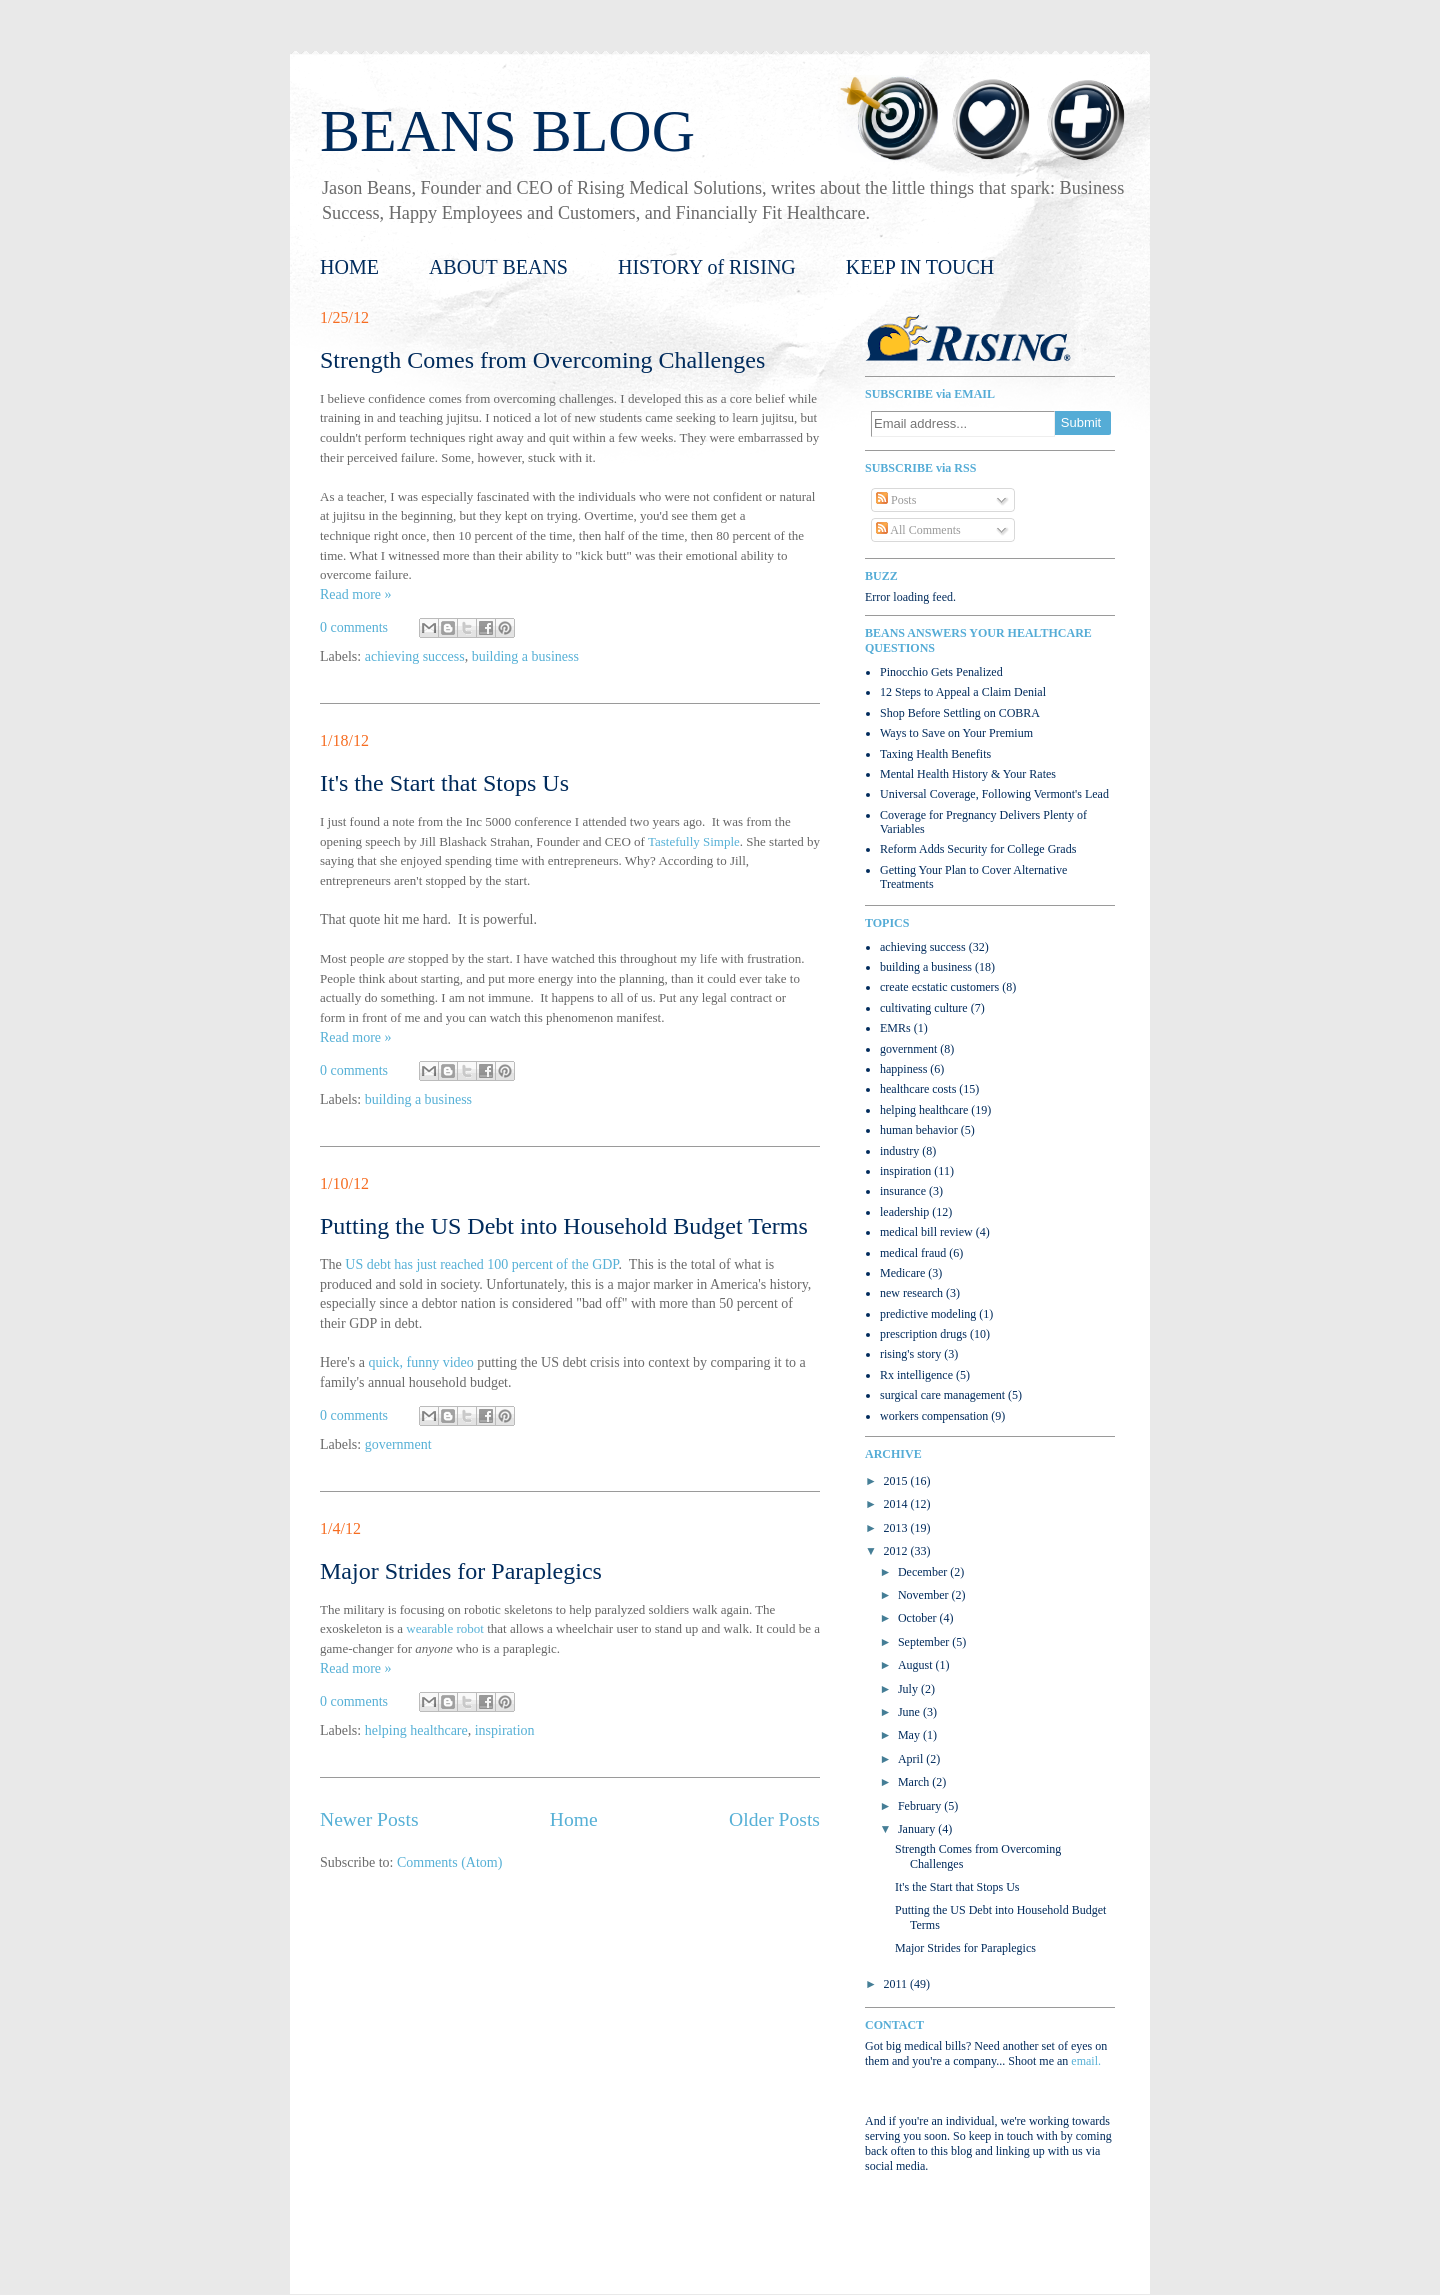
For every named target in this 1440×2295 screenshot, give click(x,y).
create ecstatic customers (939, 987)
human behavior (919, 1130)
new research (911, 1293)
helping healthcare (416, 1730)
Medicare (902, 1273)
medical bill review (926, 1232)
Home (574, 1819)
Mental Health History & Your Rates (968, 774)
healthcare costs (918, 1089)
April (912, 1759)
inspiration (505, 1730)
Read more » (356, 594)
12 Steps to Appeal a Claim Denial (963, 692)
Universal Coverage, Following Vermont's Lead (994, 794)
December (924, 1572)
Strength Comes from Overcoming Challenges (542, 360)
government (398, 1444)
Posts (896, 500)
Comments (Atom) (449, 1862)
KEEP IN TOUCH (920, 267)
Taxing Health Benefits (935, 754)
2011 (897, 1984)
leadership (904, 1212)
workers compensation (934, 1416)
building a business (525, 656)
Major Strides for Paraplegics (461, 1571)
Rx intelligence (916, 1375)
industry (899, 1151)
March (915, 1782)
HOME (349, 267)
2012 (897, 1551)
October (919, 1618)
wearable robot (445, 1628)
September (925, 1642)
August (917, 1665)
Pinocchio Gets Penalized (941, 672)
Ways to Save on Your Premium (956, 733)
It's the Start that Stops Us (444, 783)
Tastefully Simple (694, 841)
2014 (897, 1504)
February (921, 1806)
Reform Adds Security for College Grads (978, 849)
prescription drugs (923, 1334)
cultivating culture (924, 1008)
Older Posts (774, 1819)
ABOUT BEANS (498, 267)
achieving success (415, 656)
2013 (897, 1528)
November (925, 1595)
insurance (903, 1191)
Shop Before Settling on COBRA (960, 713)
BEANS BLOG (507, 131)
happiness (903, 1069)
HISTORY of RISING (707, 267)
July (909, 1689)
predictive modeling (928, 1314)
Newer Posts (369, 1819)
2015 (897, 1481)
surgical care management (942, 1395)
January (918, 1829)
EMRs (895, 1028)
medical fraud (913, 1253)
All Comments (918, 530)
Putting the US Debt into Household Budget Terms (564, 1226)
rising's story (910, 1354)
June (910, 1712)
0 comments (354, 627)
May (910, 1735)
